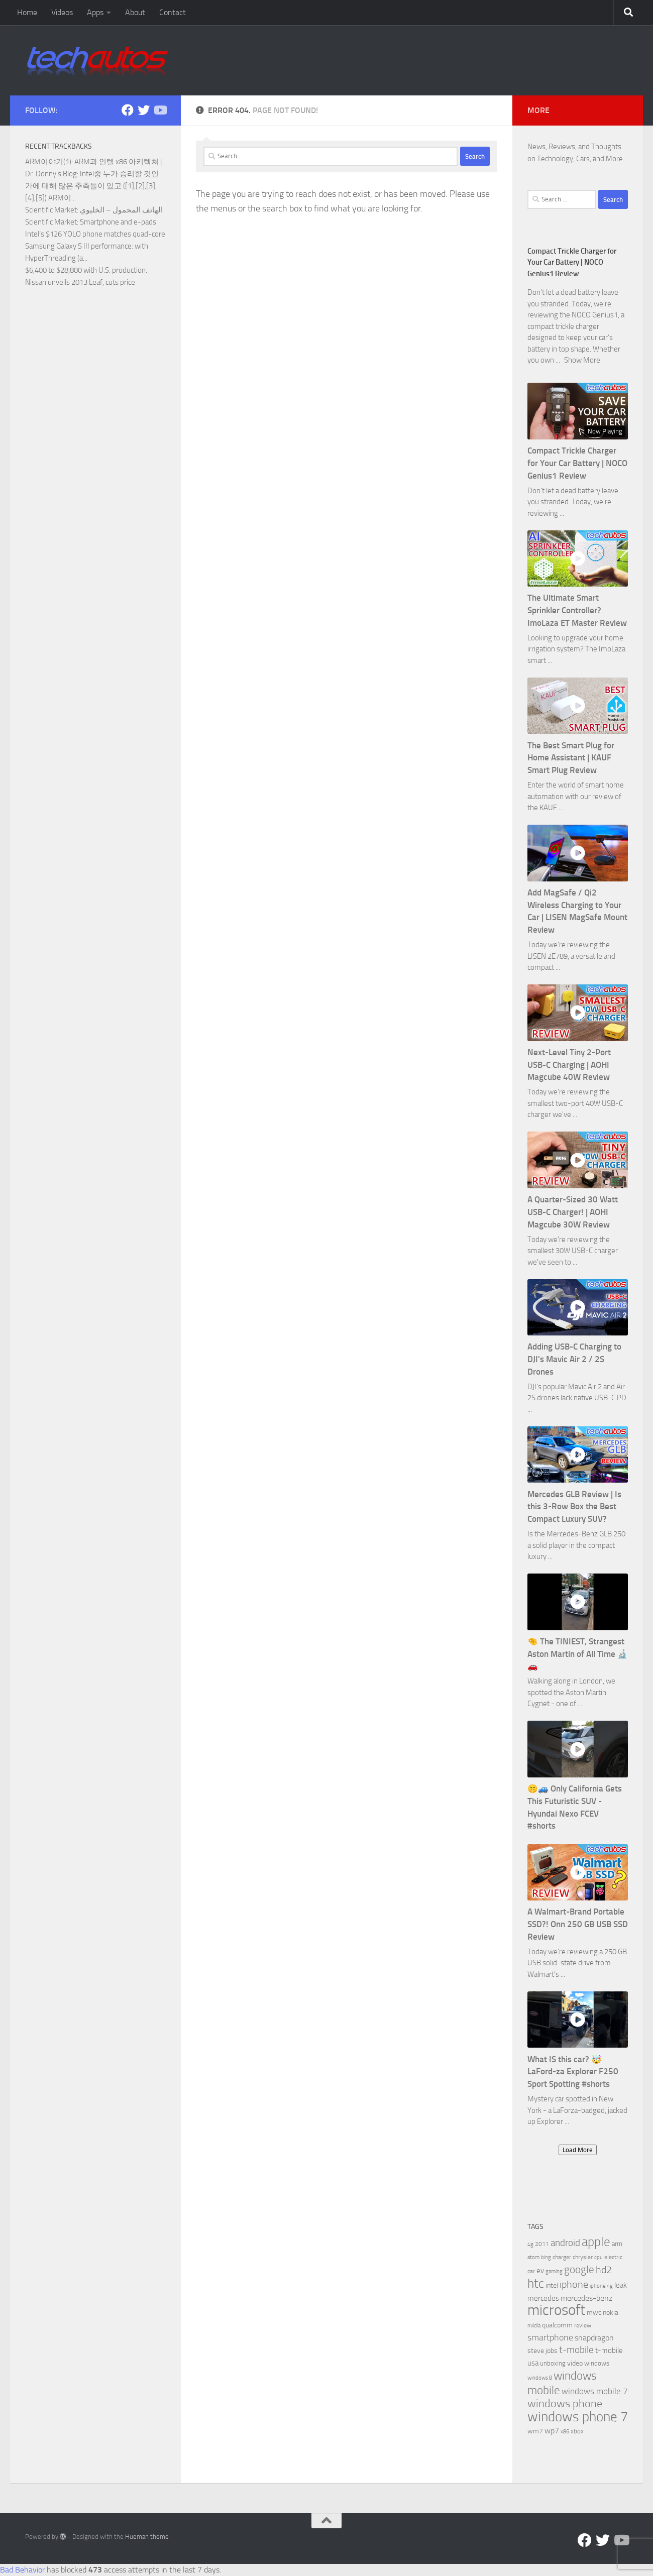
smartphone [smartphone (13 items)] (550, 2337)
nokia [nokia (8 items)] (610, 2312)
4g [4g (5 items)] (530, 2244)
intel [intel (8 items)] (552, 2285)
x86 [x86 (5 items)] (565, 2431)
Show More (582, 360)
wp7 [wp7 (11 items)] (552, 2430)
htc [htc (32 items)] (535, 2283)
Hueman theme (147, 2536)
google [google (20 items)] (579, 2270)
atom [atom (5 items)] (533, 2257)
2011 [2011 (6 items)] (542, 2244)
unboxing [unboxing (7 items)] (553, 2363)
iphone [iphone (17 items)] (574, 2284)
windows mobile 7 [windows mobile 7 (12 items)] (595, 2391)
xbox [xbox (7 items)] (577, 2431)
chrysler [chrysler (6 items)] (583, 2257)
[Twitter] (144, 110)
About (135, 12)
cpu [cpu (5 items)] (598, 2257)
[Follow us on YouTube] (160, 110)
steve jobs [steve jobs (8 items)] (542, 2350)
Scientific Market (51, 209)
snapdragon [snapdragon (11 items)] (594, 2337)
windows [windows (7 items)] (596, 2363)
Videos (62, 12)
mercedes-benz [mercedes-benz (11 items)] (586, 2298)
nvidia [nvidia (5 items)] (533, 2325)
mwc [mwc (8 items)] (594, 2312)
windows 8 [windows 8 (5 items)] (539, 2378)
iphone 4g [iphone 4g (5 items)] (601, 2286)
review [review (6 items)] (582, 2325)
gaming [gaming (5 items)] (554, 2271)
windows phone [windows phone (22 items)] (564, 2403)
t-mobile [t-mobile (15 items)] (576, 2350)
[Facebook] (128, 110)
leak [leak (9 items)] (620, 2285)
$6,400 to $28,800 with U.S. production (85, 270)
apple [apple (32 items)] (596, 2241)
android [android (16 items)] (565, 2243)
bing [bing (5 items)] (546, 2257)
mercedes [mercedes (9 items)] (543, 2298)
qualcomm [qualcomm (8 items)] (557, 2325)
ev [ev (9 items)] (540, 2270)
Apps (95, 12)
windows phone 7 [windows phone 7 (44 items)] (577, 2417)
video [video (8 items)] (575, 2363)
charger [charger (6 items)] (562, 2257)
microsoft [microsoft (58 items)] (556, 2310)
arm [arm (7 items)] (617, 2244)
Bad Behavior (22, 2569)
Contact (172, 12)
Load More (578, 2150)
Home (27, 12)
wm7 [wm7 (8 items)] (535, 2431)
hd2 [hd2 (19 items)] (604, 2270)
